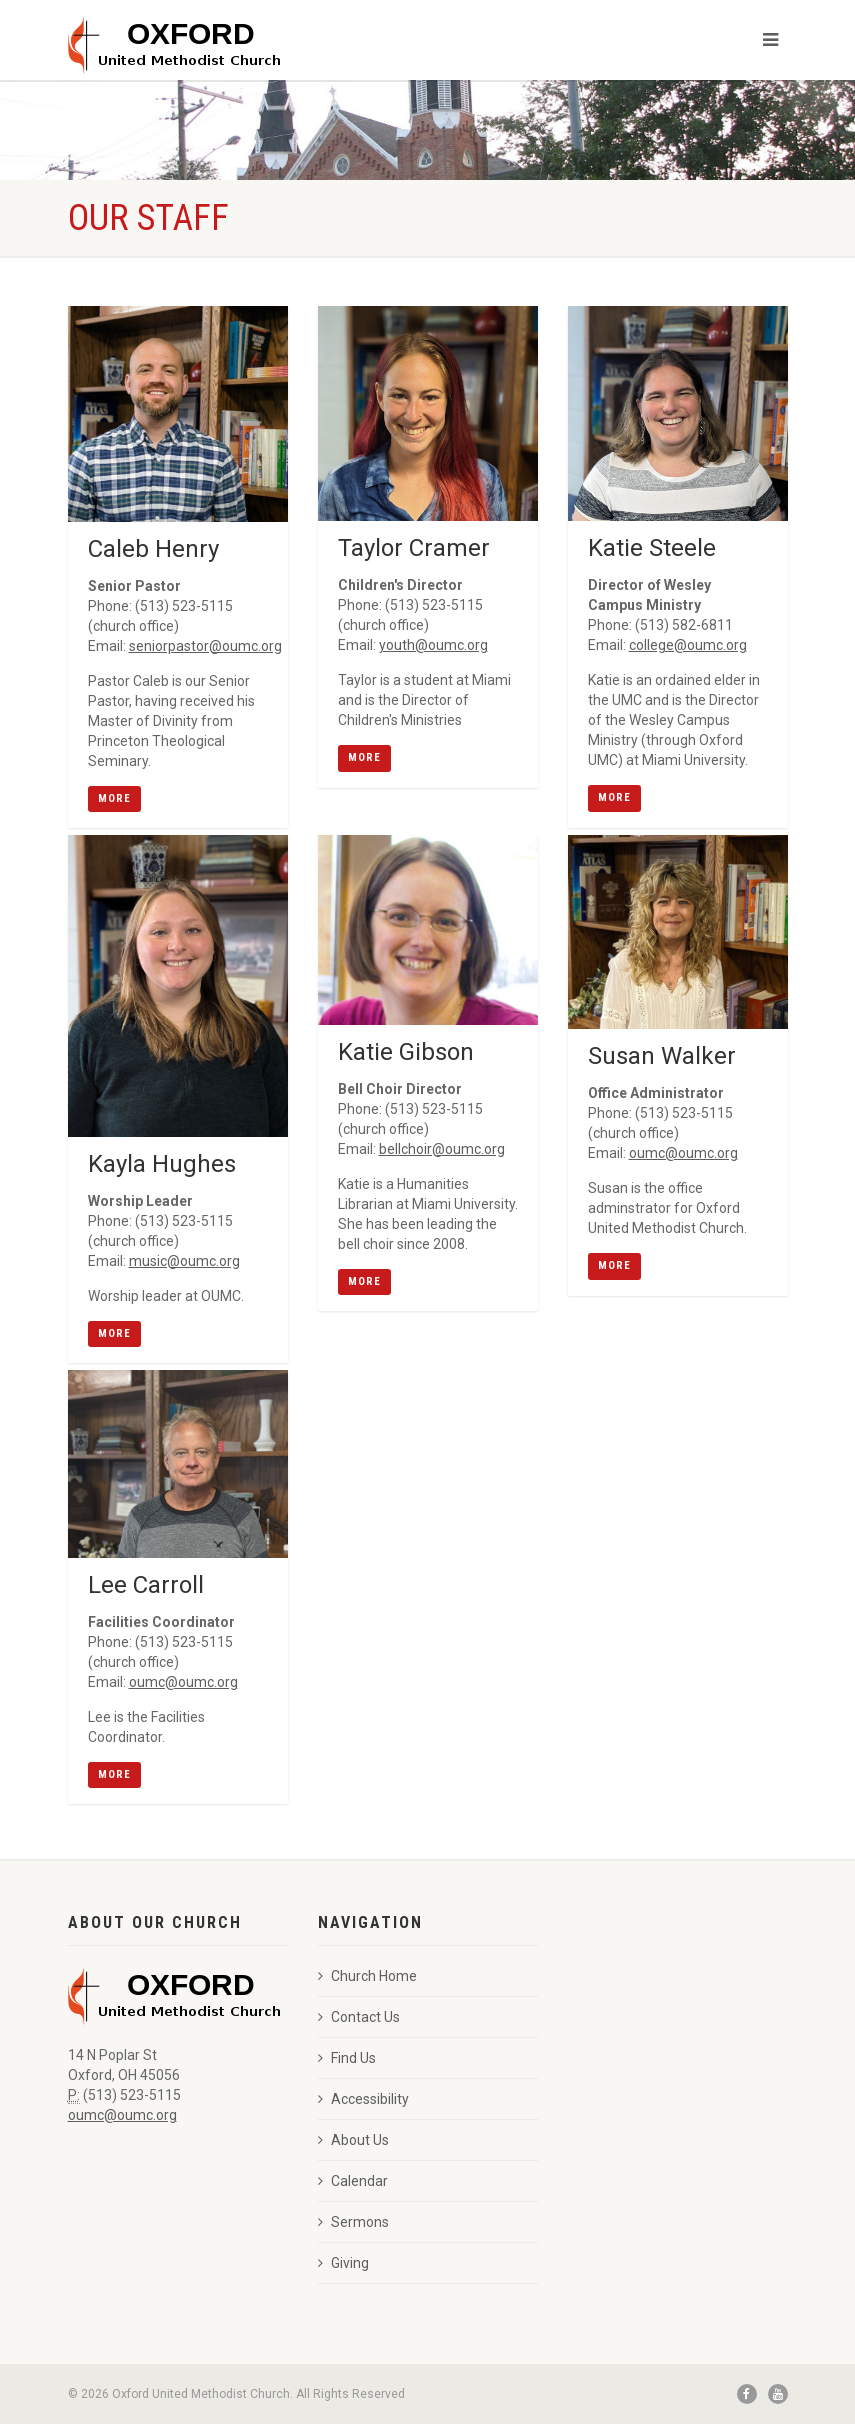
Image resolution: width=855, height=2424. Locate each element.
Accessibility (363, 2099)
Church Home (367, 1976)
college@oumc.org (688, 645)
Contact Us (359, 2017)
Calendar (353, 2181)
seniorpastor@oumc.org (205, 646)
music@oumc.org (184, 1261)
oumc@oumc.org (683, 1153)
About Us (353, 2140)
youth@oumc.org (433, 645)
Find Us (347, 2058)
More (114, 798)
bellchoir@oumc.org (442, 1149)
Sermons (353, 2222)
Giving (343, 2263)
